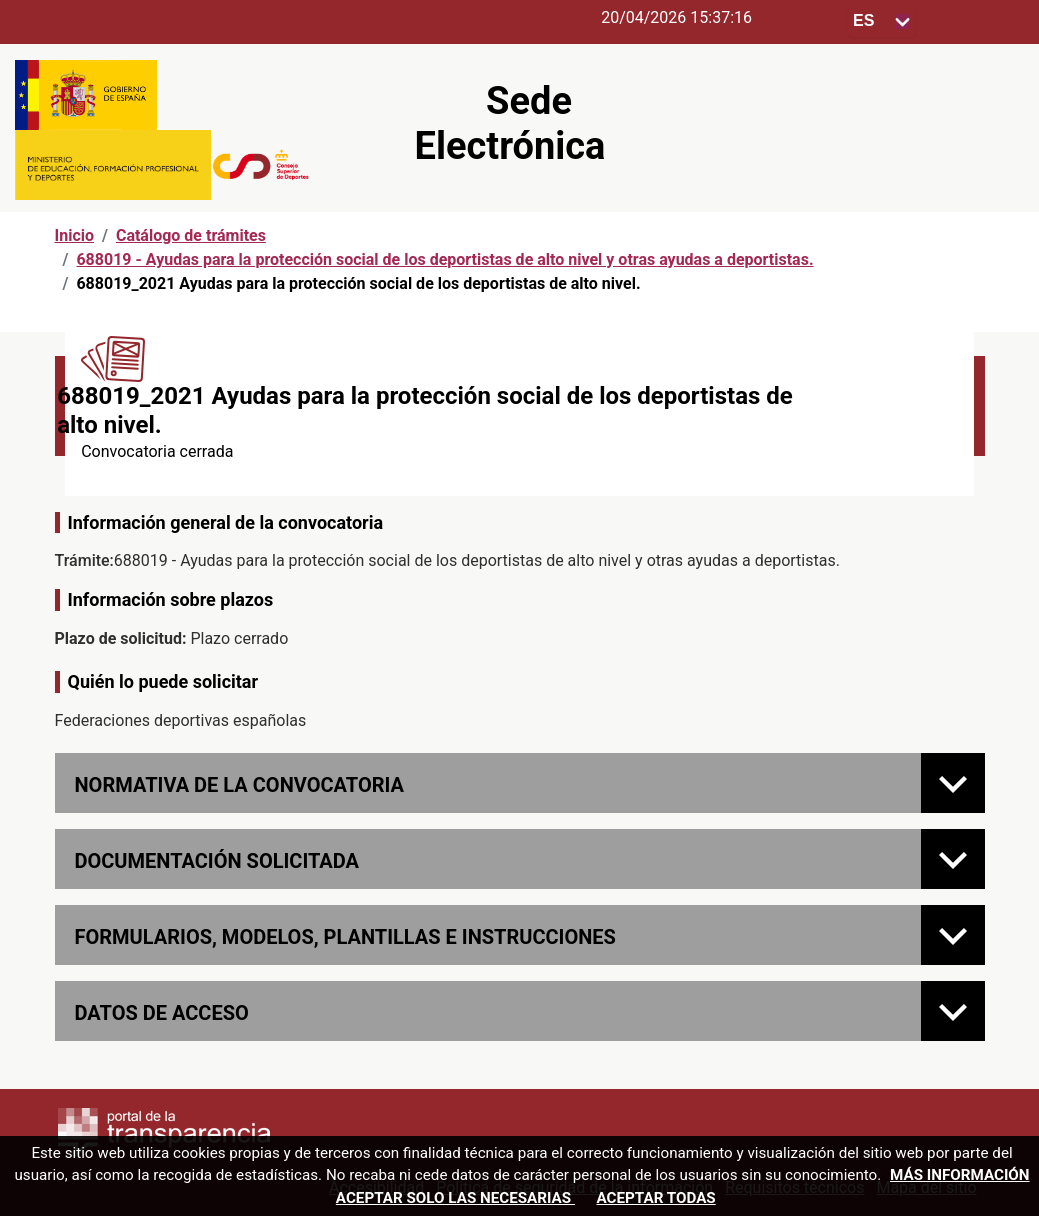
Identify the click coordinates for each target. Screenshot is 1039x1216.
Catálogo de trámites (191, 235)
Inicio (74, 235)
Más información (960, 1175)
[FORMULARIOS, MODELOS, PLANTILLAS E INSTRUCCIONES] (953, 935)
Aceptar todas (655, 1198)
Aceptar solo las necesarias (455, 1198)
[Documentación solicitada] (953, 859)
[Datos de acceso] (953, 1011)
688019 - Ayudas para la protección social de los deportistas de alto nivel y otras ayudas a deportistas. (444, 259)
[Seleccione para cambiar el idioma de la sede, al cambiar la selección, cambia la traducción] (882, 21)
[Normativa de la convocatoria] (953, 783)
